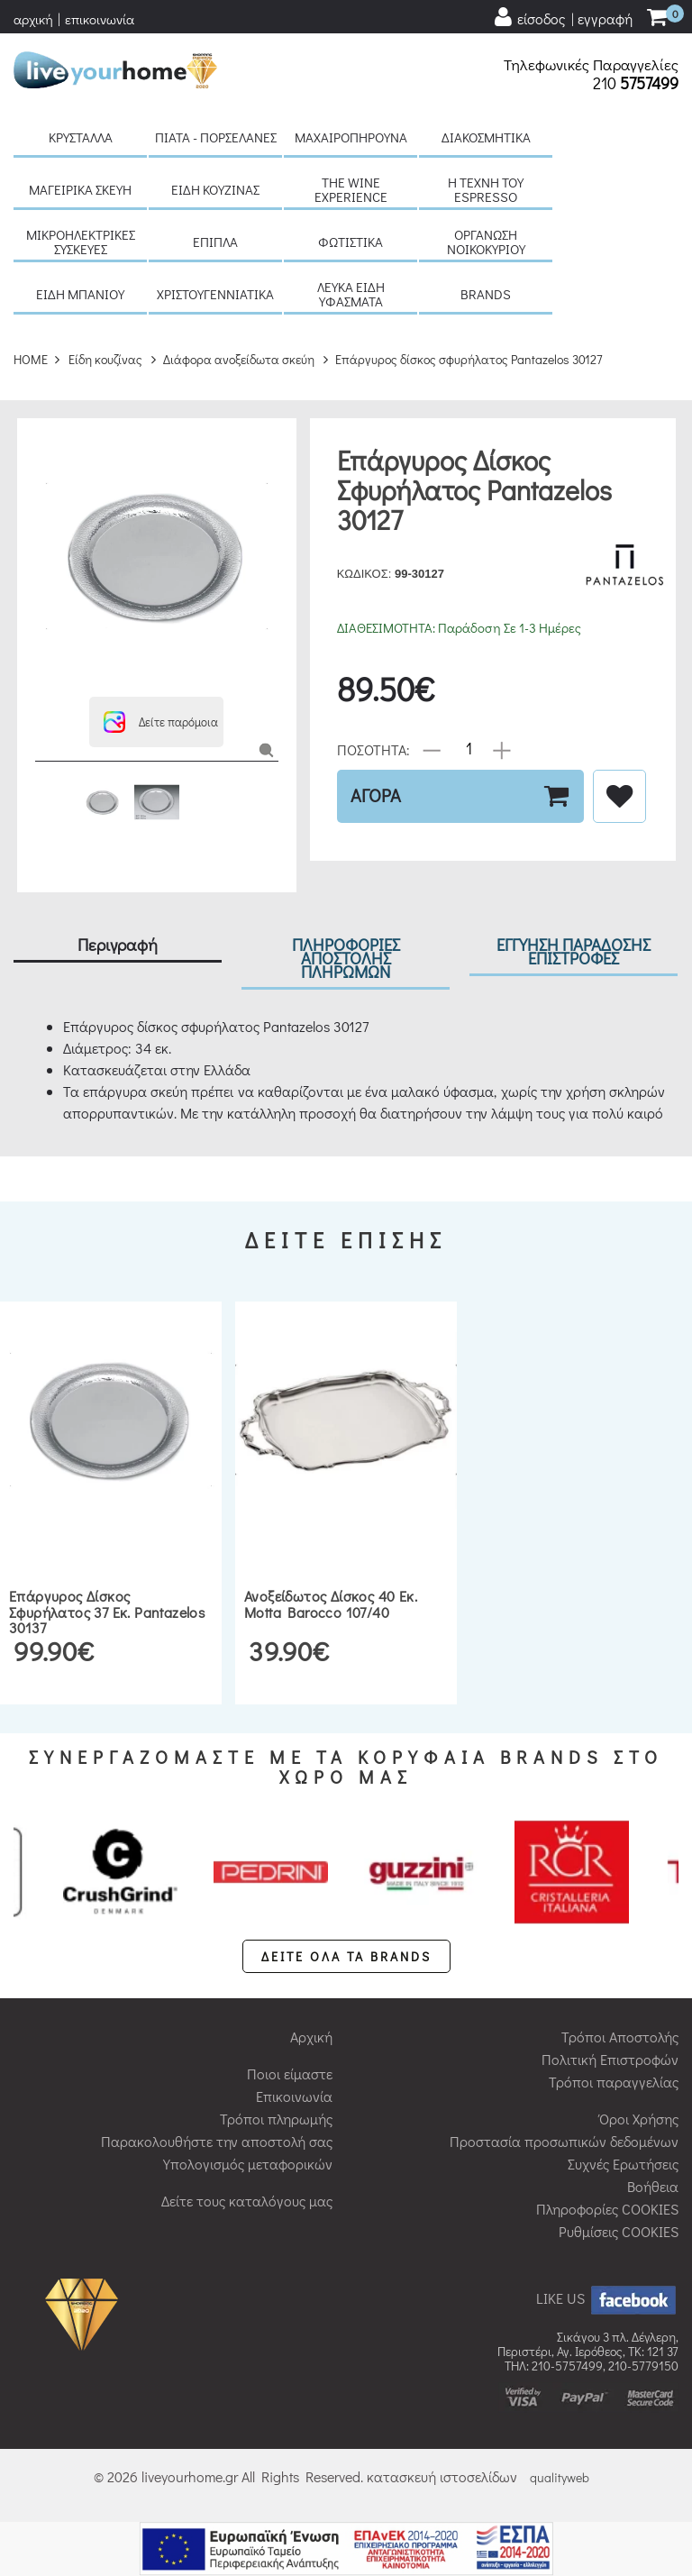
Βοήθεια (652, 2186)
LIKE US (607, 2297)
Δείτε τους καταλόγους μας (246, 2200)
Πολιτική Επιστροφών (610, 2059)
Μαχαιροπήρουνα (351, 137)
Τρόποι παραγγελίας (613, 2081)
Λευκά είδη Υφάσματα (351, 294)
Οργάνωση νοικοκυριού (486, 241)
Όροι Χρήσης (638, 2118)
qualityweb (559, 2477)
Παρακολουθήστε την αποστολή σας (216, 2141)
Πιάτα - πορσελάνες (216, 137)
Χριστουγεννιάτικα (215, 294)
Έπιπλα (215, 242)
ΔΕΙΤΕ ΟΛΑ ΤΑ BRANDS (346, 1956)
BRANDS (485, 294)
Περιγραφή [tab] (117, 944)
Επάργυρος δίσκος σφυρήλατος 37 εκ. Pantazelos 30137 (107, 1611)
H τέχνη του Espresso (486, 189)
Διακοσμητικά (486, 137)
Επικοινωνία (294, 2096)
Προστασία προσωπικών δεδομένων (564, 2141)
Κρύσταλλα (81, 137)
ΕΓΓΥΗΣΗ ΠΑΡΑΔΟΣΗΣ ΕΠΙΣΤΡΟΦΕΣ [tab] (573, 951)
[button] (156, 722)
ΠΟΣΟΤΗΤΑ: (373, 748)
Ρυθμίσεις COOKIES (618, 2231)
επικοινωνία (99, 19)
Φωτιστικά (350, 242)
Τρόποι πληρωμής (276, 2118)
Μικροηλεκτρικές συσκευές (80, 241)
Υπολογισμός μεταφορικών (247, 2163)
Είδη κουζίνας (215, 189)
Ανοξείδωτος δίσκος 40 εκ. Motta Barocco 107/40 (330, 1603)
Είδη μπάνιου (80, 294)
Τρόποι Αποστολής (619, 2036)
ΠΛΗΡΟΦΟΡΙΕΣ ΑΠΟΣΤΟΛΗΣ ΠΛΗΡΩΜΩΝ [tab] (346, 957)
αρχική (33, 19)
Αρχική (311, 2036)
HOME (31, 359)
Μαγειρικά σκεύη (80, 189)
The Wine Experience (350, 189)
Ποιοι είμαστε (289, 2073)
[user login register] (562, 17)
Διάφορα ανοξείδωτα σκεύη (238, 359)
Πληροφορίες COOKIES (607, 2208)
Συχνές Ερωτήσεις (623, 2163)
